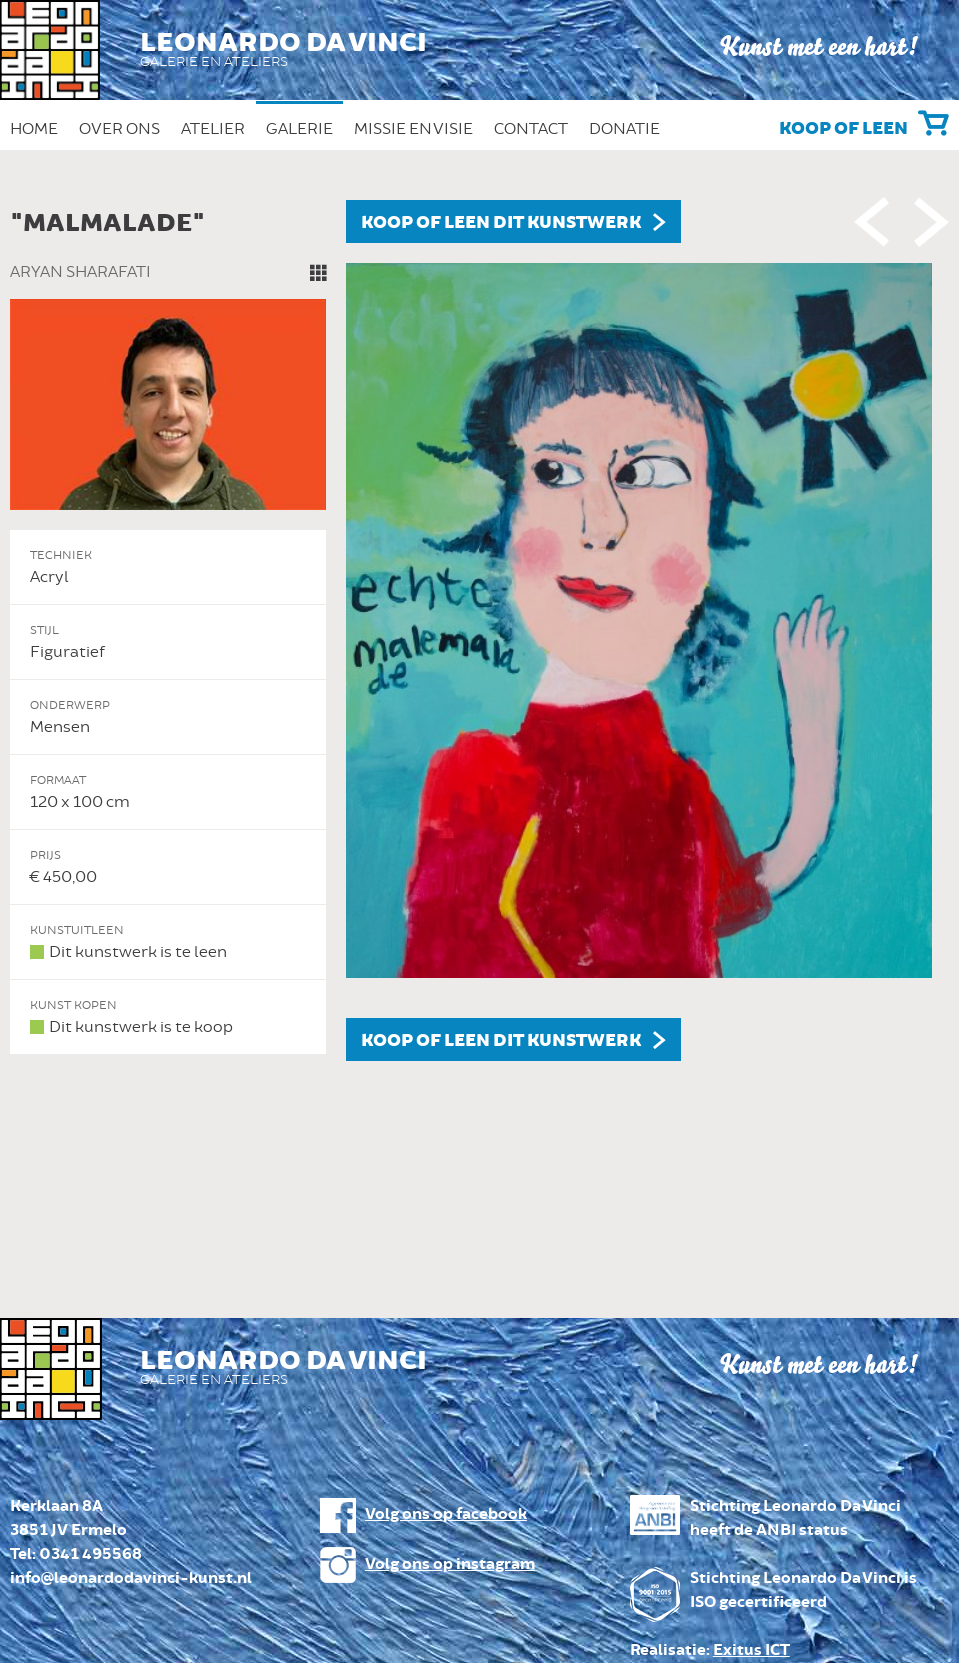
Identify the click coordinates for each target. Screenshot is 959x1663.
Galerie (299, 129)
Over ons (119, 129)
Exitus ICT (751, 1650)
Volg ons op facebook (446, 1514)
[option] (479, 630)
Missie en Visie (413, 129)
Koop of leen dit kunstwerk (501, 223)
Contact (531, 129)
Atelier (213, 129)
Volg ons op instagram (450, 1564)
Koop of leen (843, 129)
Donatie (624, 129)
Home (34, 129)
